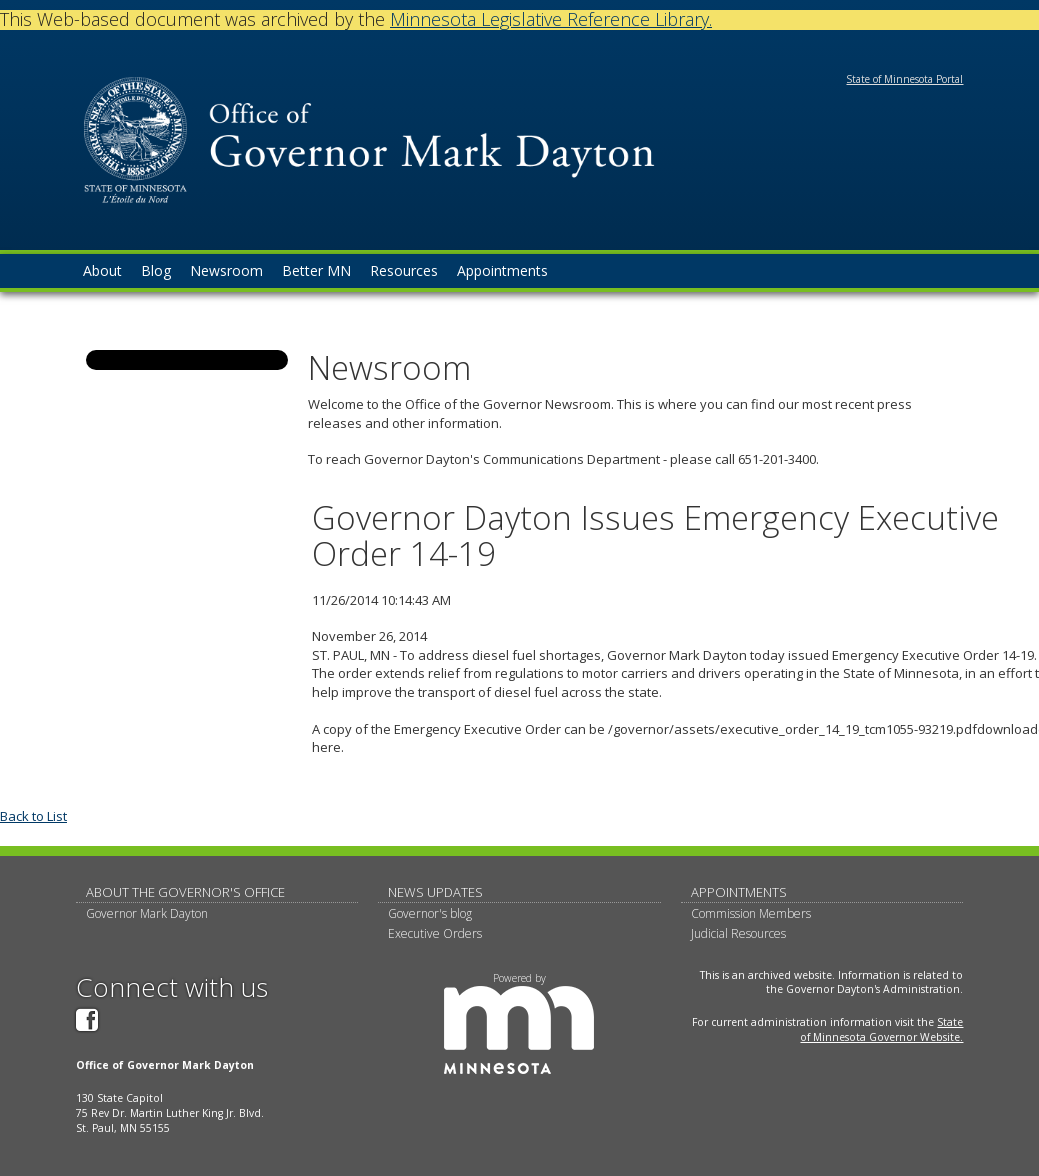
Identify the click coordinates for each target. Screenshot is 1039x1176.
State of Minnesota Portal (904, 79)
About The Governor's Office (185, 892)
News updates (435, 892)
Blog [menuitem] (156, 270)
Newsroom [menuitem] (226, 270)
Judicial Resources (738, 933)
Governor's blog (430, 913)
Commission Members (751, 913)
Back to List (33, 816)
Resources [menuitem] (404, 270)
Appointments (739, 892)
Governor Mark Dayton (147, 913)
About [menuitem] (102, 270)
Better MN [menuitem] (316, 270)
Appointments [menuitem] (502, 270)
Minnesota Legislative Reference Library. (551, 19)
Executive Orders (435, 933)
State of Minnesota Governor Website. (881, 1029)
